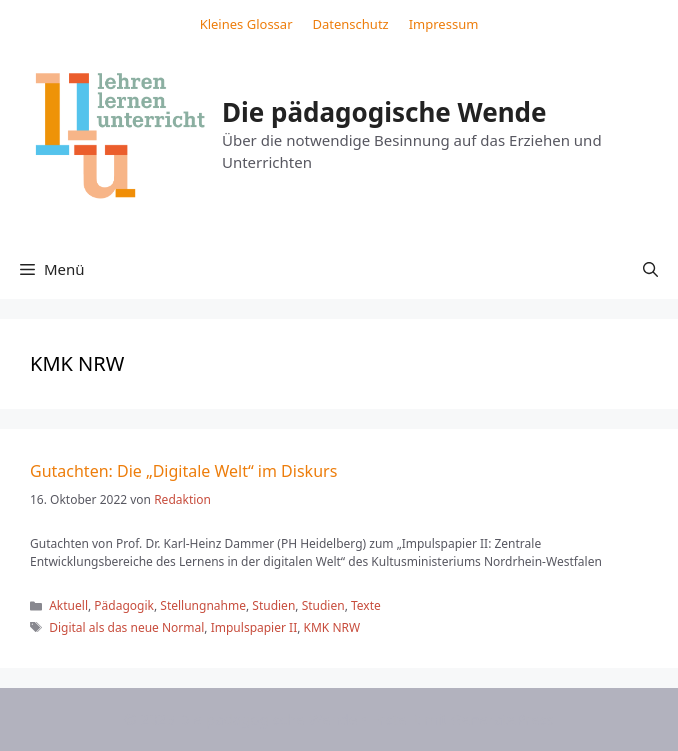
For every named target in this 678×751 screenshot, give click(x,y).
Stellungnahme (203, 605)
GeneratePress (502, 719)
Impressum (444, 24)
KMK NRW (332, 627)
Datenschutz (351, 24)
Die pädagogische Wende (384, 112)
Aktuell (68, 605)
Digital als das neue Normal (126, 627)
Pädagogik (124, 605)
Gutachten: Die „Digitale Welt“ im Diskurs (183, 471)
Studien (273, 605)
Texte (366, 605)
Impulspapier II (254, 627)
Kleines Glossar (246, 24)
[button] (650, 269)
